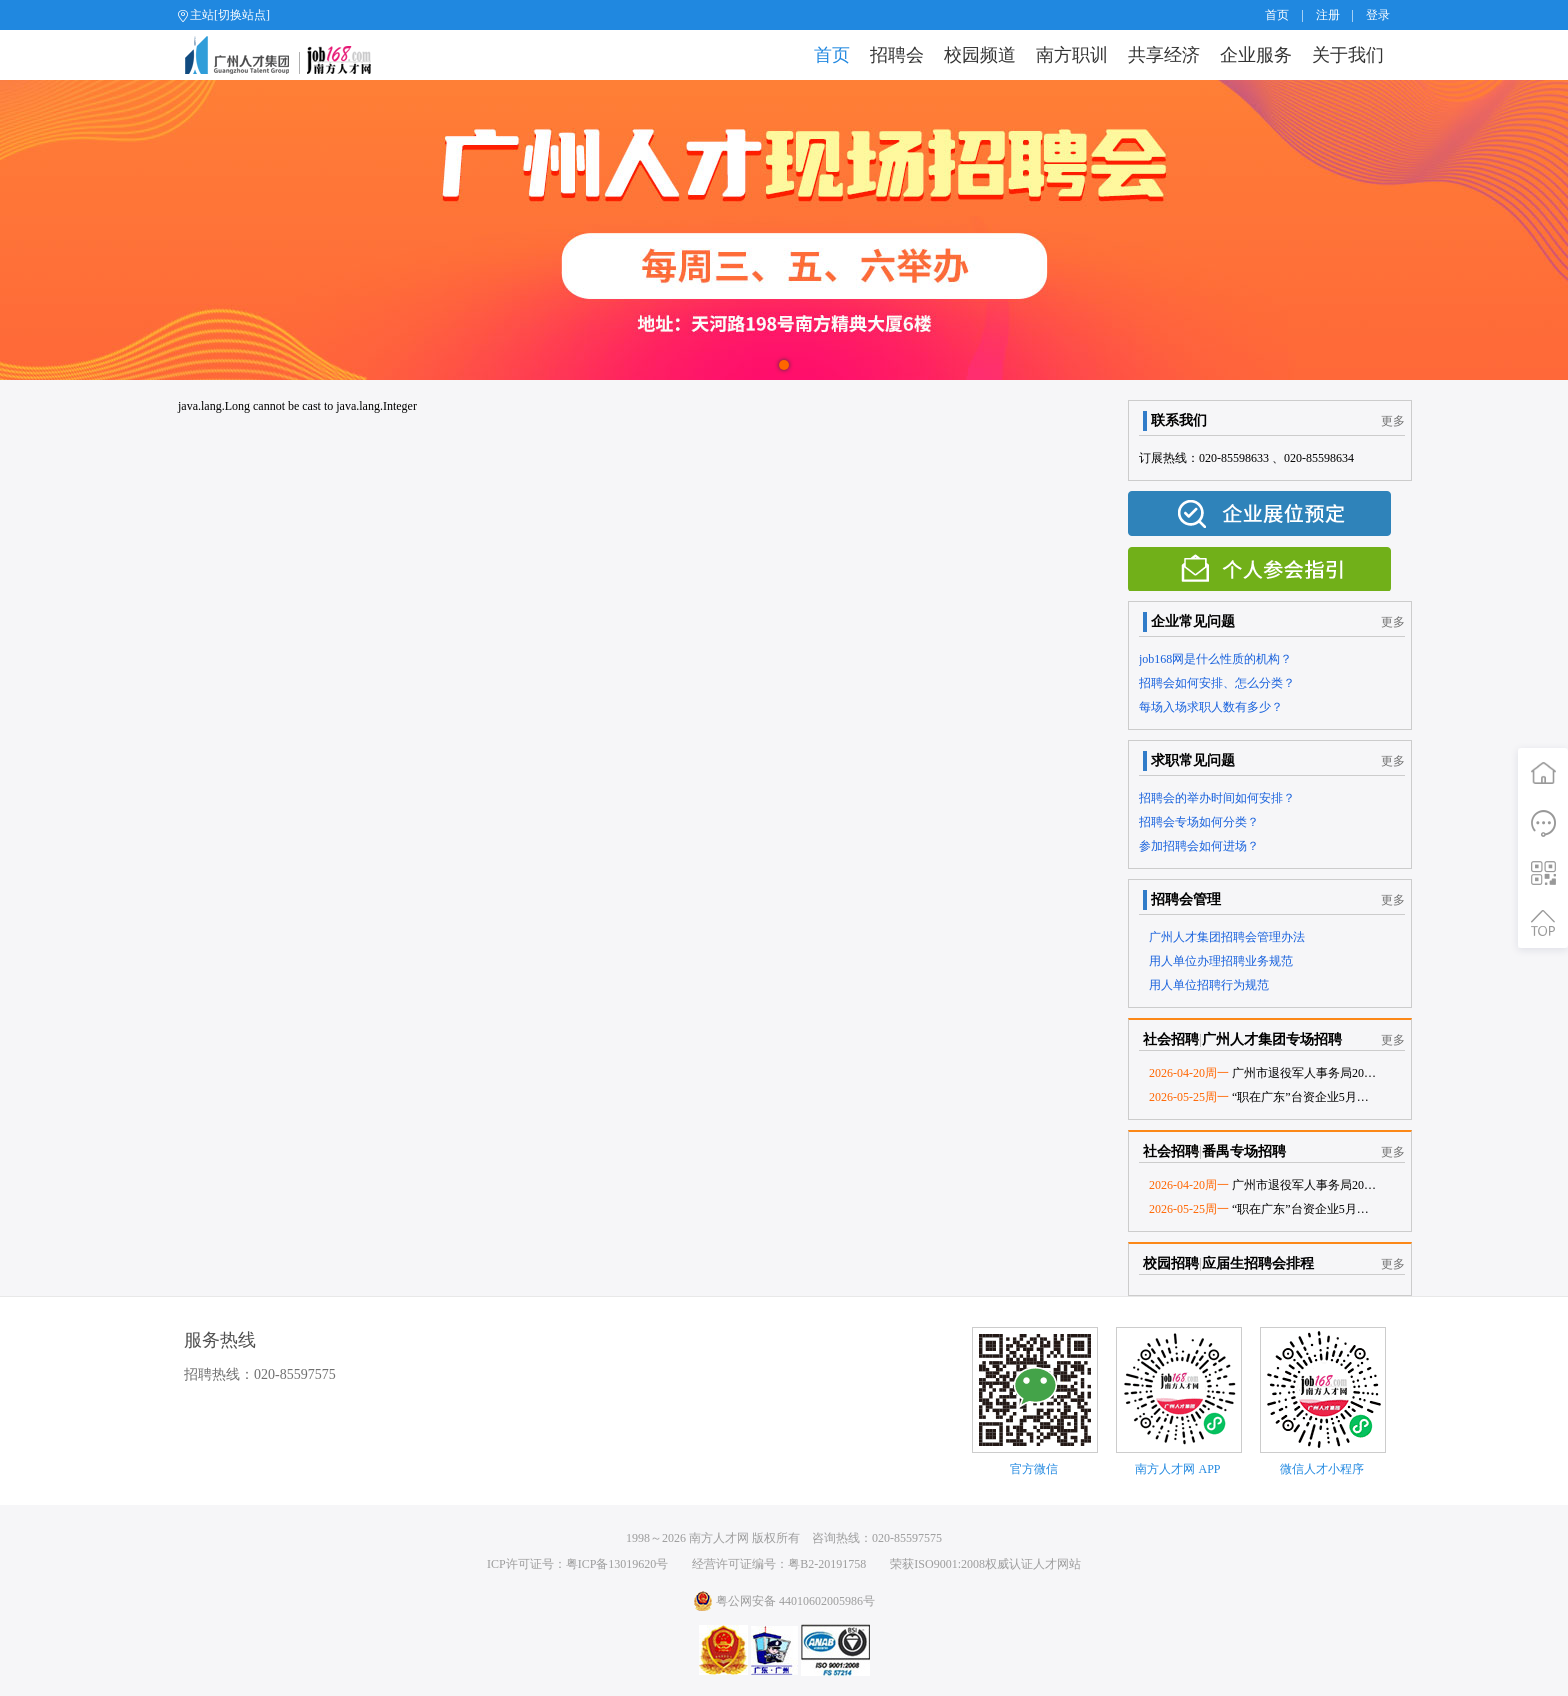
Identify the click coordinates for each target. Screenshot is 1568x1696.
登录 (1378, 15)
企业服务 (1256, 55)
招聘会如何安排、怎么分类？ (1217, 683)
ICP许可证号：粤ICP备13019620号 (577, 1564)
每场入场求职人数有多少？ (1211, 707)
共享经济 (1164, 55)
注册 (1328, 15)
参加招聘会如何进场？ (1199, 846)
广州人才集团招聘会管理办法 (1227, 937)
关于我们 (1348, 55)
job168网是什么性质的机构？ (1215, 659)
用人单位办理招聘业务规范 (1221, 961)
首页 (1277, 15)
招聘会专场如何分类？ (1199, 822)
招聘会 (897, 55)
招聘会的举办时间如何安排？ (1217, 798)
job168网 (286, 55)
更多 (1393, 421)
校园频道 (980, 55)
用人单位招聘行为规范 (1209, 985)
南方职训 (1072, 55)
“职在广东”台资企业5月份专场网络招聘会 (1301, 1097)
